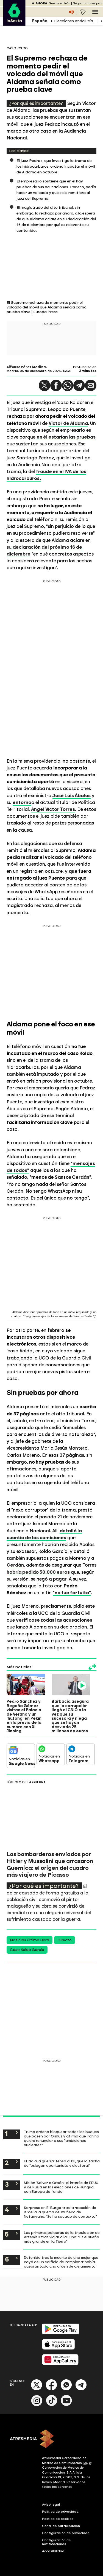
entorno (22, 802)
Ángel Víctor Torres (53, 809)
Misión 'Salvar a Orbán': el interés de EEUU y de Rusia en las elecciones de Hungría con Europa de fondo (61, 2187)
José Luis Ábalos (71, 795)
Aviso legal (51, 2504)
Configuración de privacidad (66, 2533)
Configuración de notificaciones (56, 2542)
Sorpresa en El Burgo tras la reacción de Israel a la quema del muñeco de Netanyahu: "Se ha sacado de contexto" (60, 2212)
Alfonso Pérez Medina (26, 367)
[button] (44, 385)
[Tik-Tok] (51, 2405)
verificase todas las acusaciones (54, 1620)
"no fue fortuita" (72, 1592)
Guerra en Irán (59, 3)
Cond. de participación (61, 2526)
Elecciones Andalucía (73, 21)
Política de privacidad (60, 2512)
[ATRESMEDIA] (51, 2439)
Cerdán (15, 1565)
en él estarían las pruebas (66, 437)
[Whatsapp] (66, 2389)
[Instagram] (37, 2405)
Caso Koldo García (27, 1949)
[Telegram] (81, 2389)
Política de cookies (58, 2519)
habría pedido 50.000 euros (38, 1572)
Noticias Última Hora (29, 1940)
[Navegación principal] (95, 11)
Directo (64, 1940)
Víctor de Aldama (68, 423)
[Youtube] (66, 2405)
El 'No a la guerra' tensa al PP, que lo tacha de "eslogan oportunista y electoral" (62, 2163)
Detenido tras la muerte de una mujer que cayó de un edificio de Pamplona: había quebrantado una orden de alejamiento (61, 2261)
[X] (36, 2389)
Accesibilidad (53, 2551)
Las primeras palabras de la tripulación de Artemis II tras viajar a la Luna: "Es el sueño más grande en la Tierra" (62, 2236)
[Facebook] (51, 2389)
